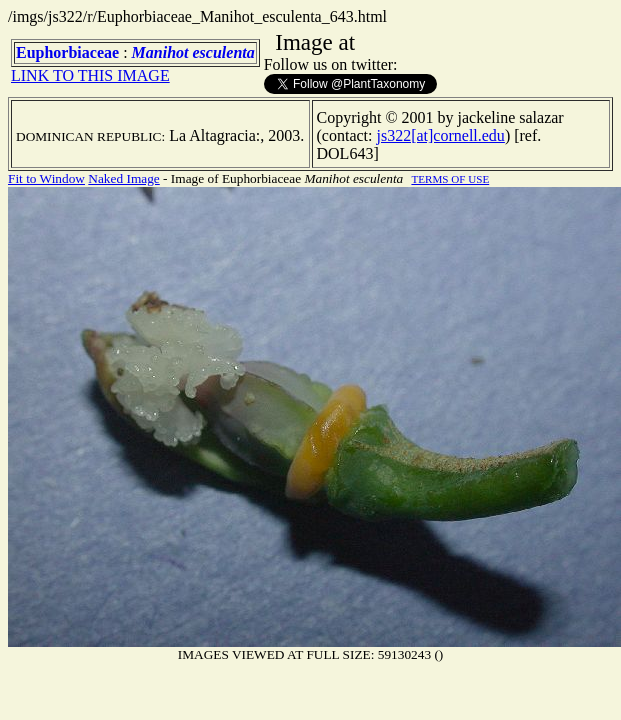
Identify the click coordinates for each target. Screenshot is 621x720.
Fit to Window (46, 178)
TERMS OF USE (450, 179)
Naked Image (123, 178)
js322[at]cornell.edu (440, 135)
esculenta (224, 52)
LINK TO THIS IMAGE (90, 75)
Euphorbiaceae (67, 52)
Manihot (160, 52)
